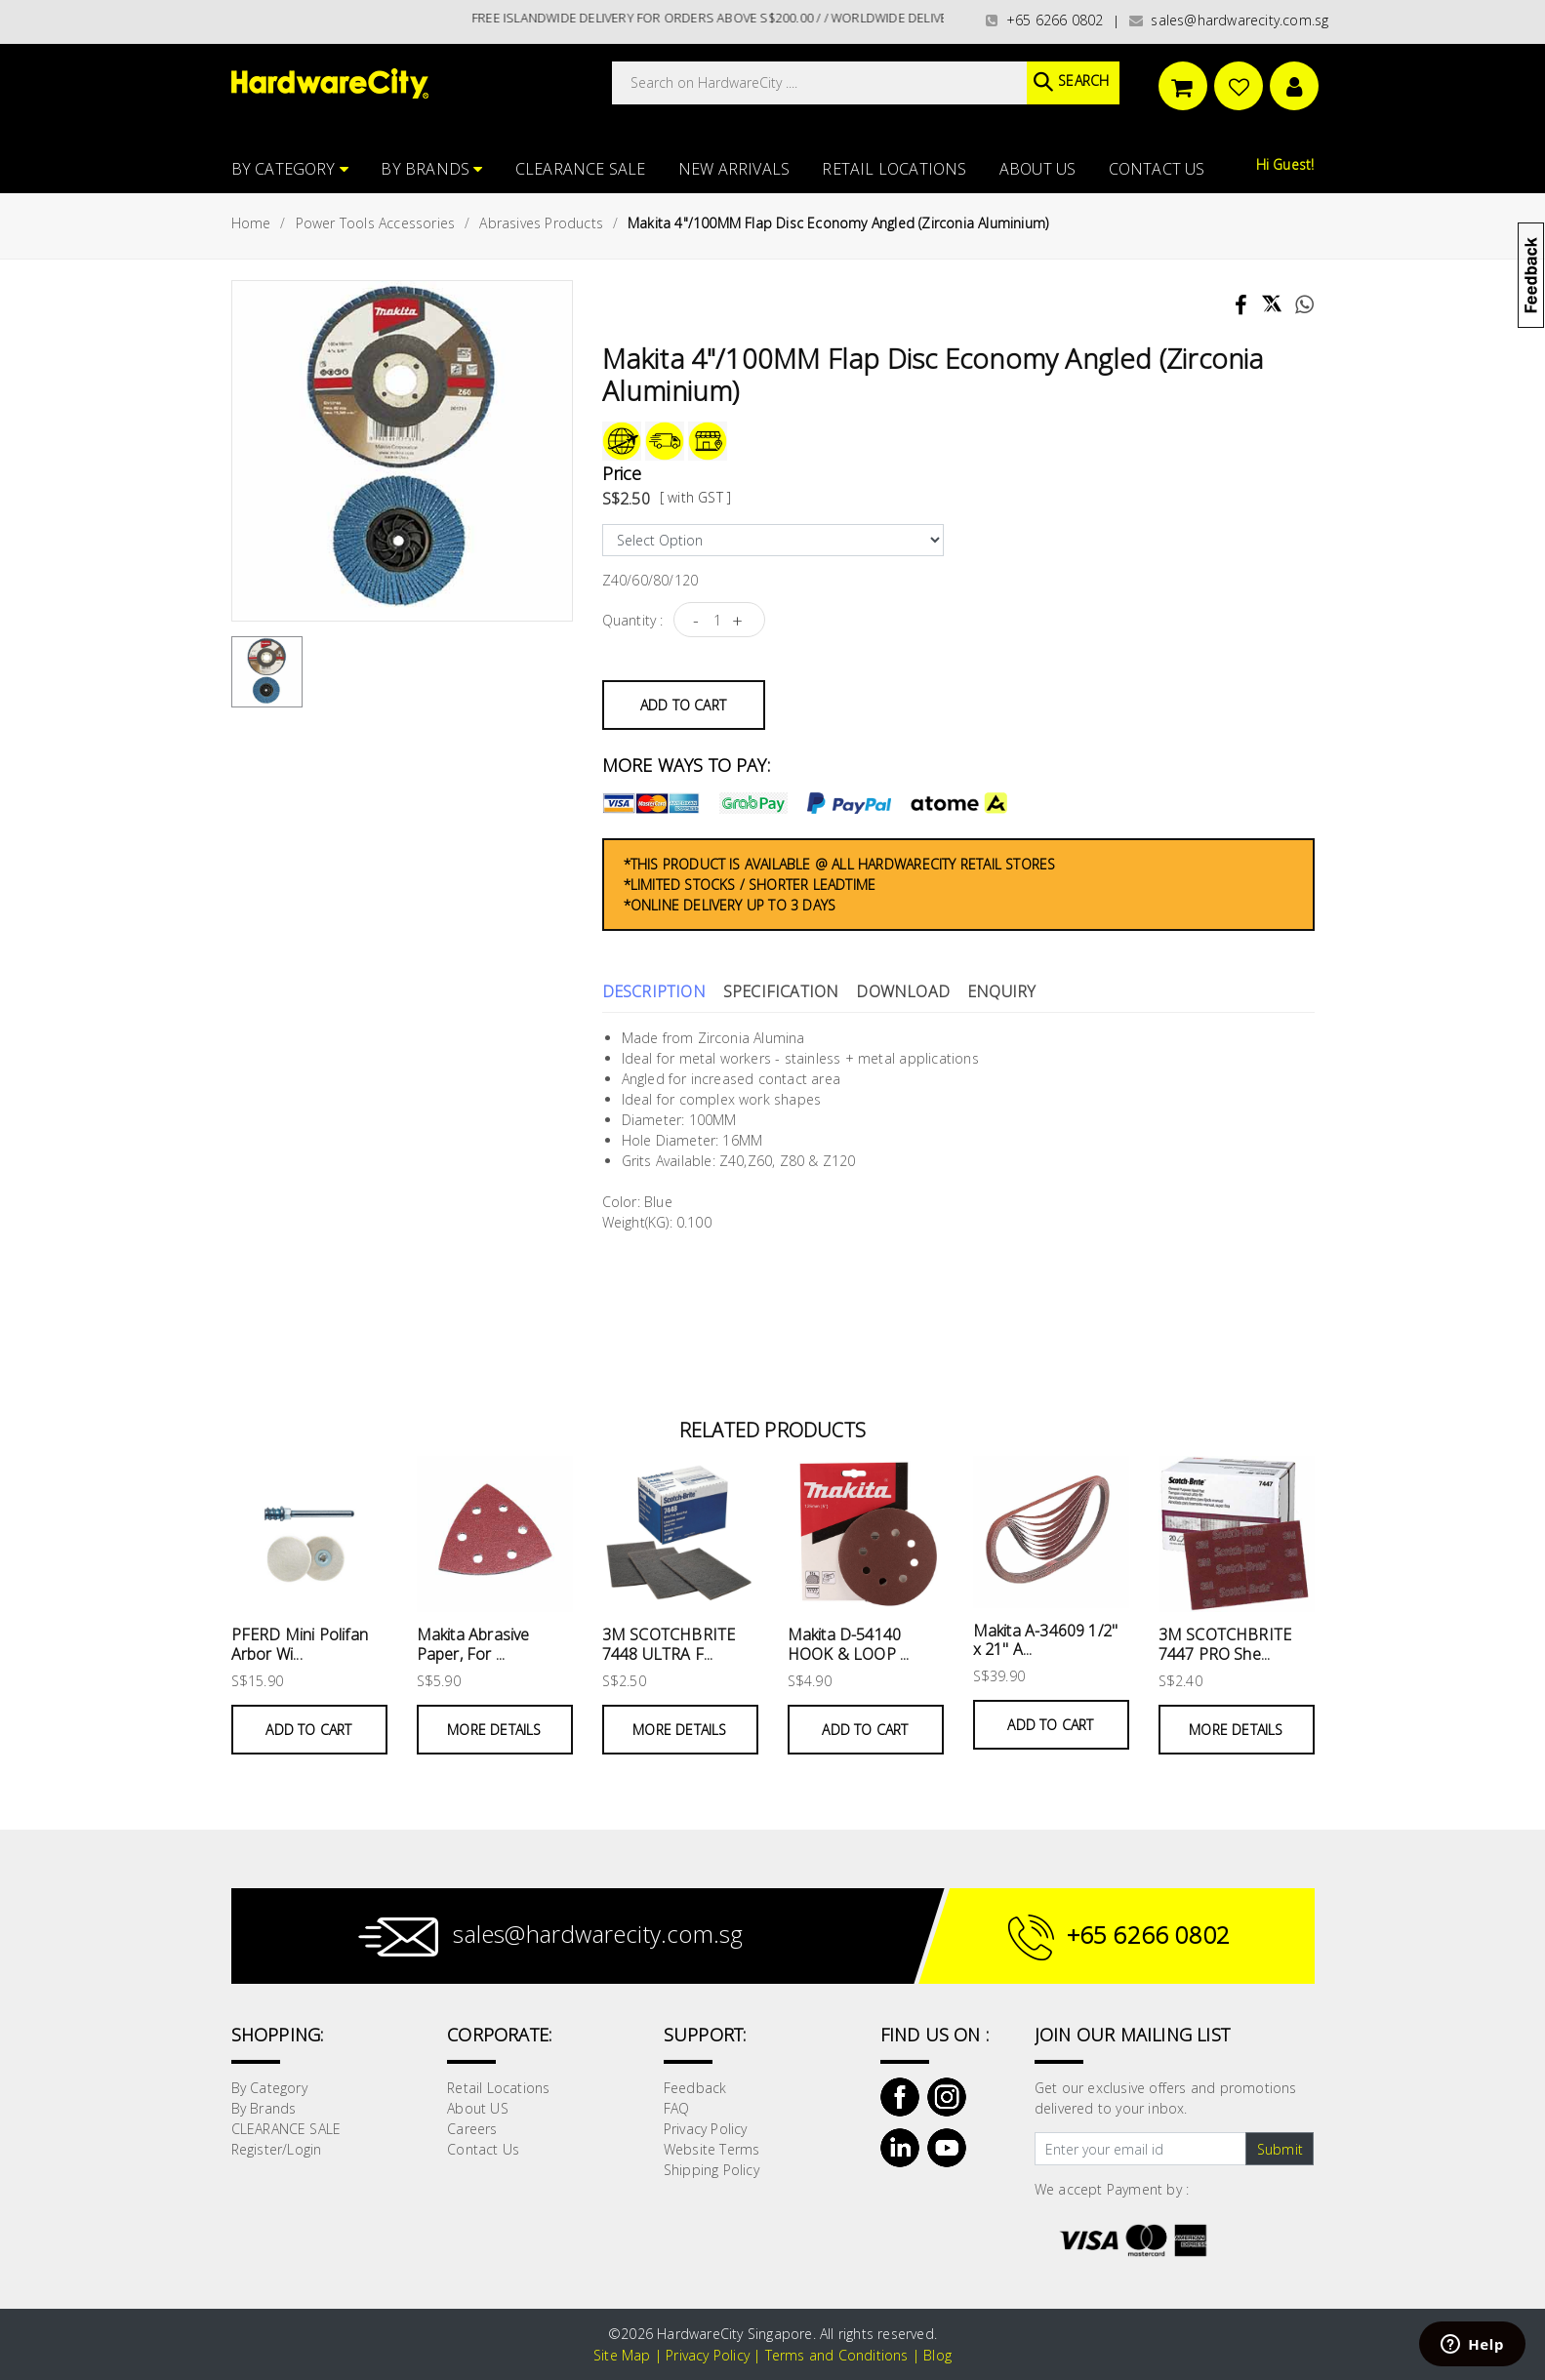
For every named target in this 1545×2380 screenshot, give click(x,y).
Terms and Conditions (837, 2355)
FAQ (677, 2108)
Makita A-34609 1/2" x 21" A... (1045, 1640)
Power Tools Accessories (376, 223)
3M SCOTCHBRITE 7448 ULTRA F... (669, 1644)
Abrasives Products (541, 223)
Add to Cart (683, 705)
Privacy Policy (706, 2128)
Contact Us (1157, 169)
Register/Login (276, 2149)
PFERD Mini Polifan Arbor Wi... (300, 1644)
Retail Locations (894, 169)
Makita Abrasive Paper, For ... (473, 1644)
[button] (1543, 111)
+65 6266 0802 (1044, 20)
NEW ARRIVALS (734, 169)
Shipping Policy (711, 2169)
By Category (290, 169)
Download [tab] (903, 991)
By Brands (431, 169)
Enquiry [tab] (1001, 991)
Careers (472, 2128)
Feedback (695, 2087)
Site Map (622, 2355)
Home (251, 223)
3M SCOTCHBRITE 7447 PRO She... (1225, 1644)
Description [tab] (654, 991)
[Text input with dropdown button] (1140, 2148)
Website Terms (712, 2149)
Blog (937, 2355)
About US (1038, 169)
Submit (1280, 2149)
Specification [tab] (781, 991)
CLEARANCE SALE (580, 169)
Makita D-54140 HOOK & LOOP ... (849, 1644)
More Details (494, 1729)
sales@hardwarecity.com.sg (1229, 20)
